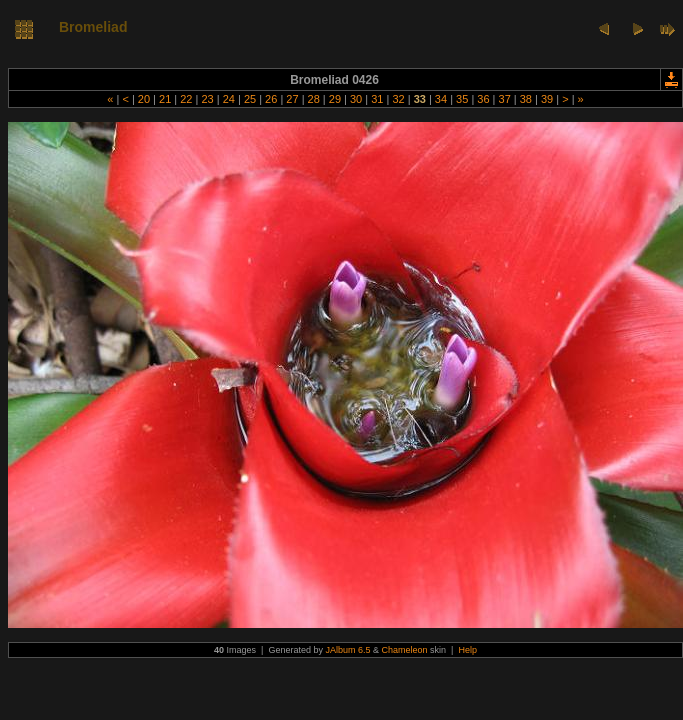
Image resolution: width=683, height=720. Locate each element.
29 (335, 99)
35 (462, 99)
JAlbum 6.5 (347, 650)
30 (356, 99)
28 (313, 99)
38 (526, 99)
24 (229, 99)
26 (271, 99)
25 (250, 99)
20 (144, 99)
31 (377, 99)
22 (186, 99)
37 (504, 99)
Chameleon (405, 650)
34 (441, 99)
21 (165, 99)
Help (467, 650)
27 (292, 99)
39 (547, 99)
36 (483, 99)
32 (398, 99)
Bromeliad (93, 27)
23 (207, 99)
